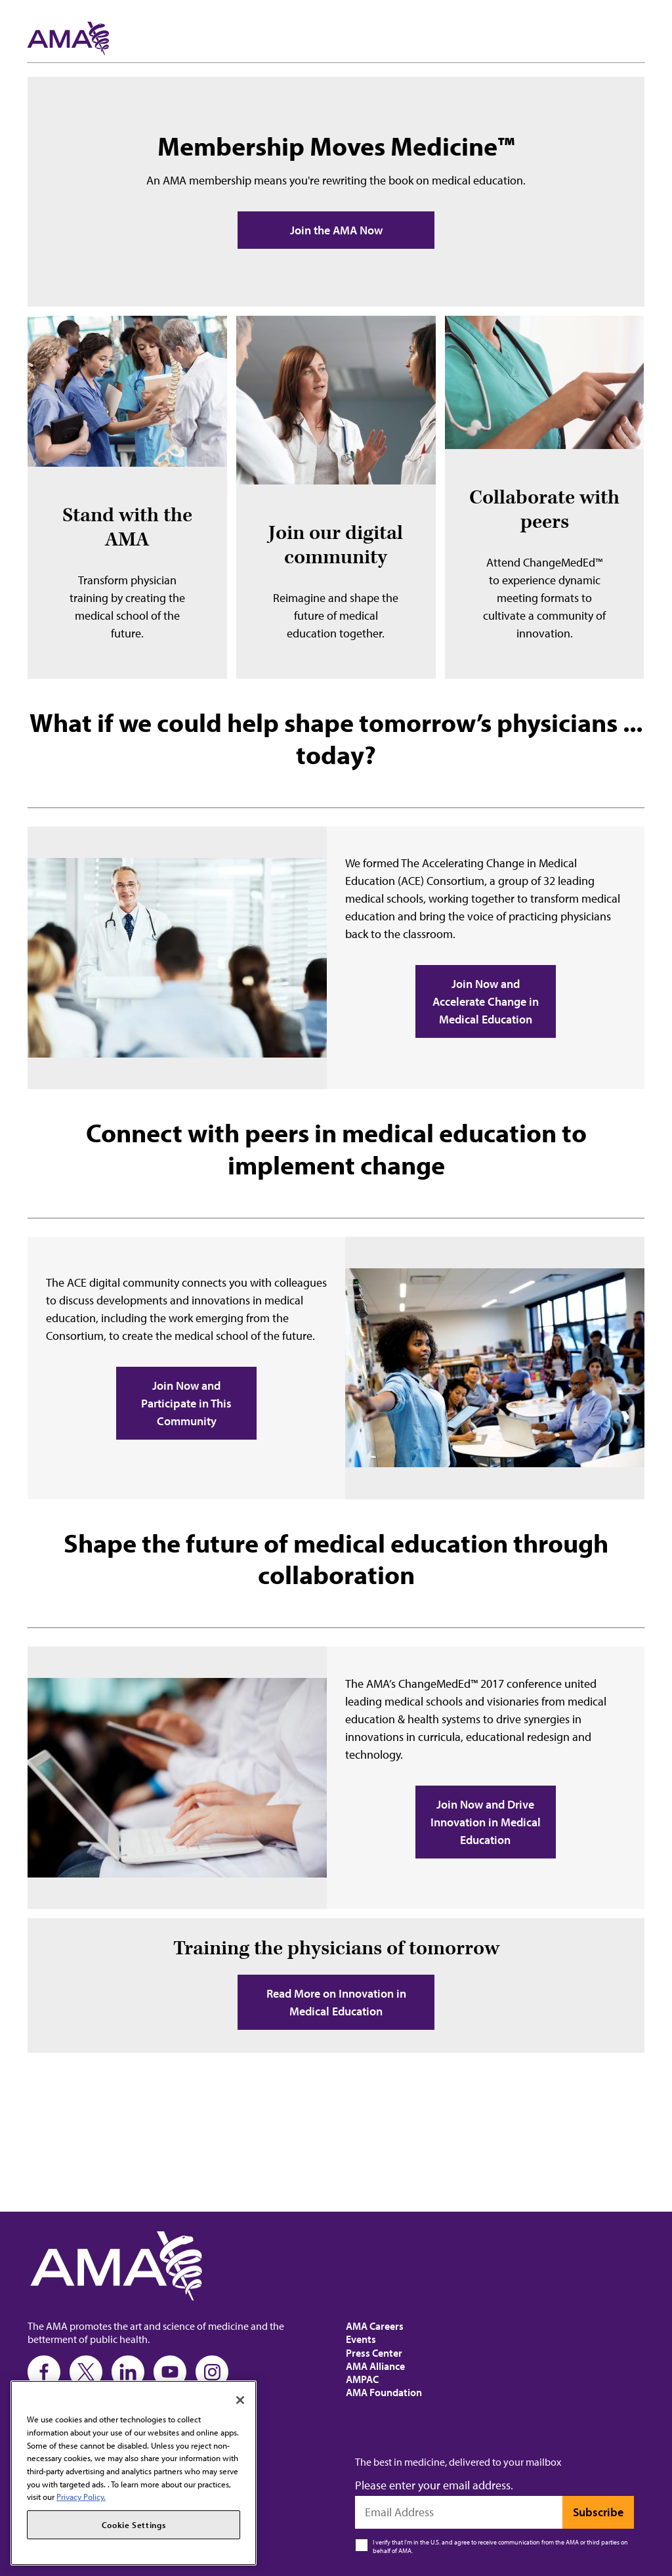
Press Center (374, 2352)
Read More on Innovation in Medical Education (336, 2002)
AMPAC (362, 2379)
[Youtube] (170, 2371)
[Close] (240, 2400)
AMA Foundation (384, 2392)
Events (361, 2339)
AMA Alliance (375, 2365)
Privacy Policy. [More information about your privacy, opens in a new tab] (81, 2496)
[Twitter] (86, 2371)
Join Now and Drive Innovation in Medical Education (485, 1822)
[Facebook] (44, 2371)
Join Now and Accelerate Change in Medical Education (485, 1001)
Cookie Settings (134, 2525)
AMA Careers (375, 2325)
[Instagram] (212, 2371)
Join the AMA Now (336, 230)
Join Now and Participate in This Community (186, 1403)
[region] (133, 2472)
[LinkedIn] (128, 2371)
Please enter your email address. (434, 2485)
